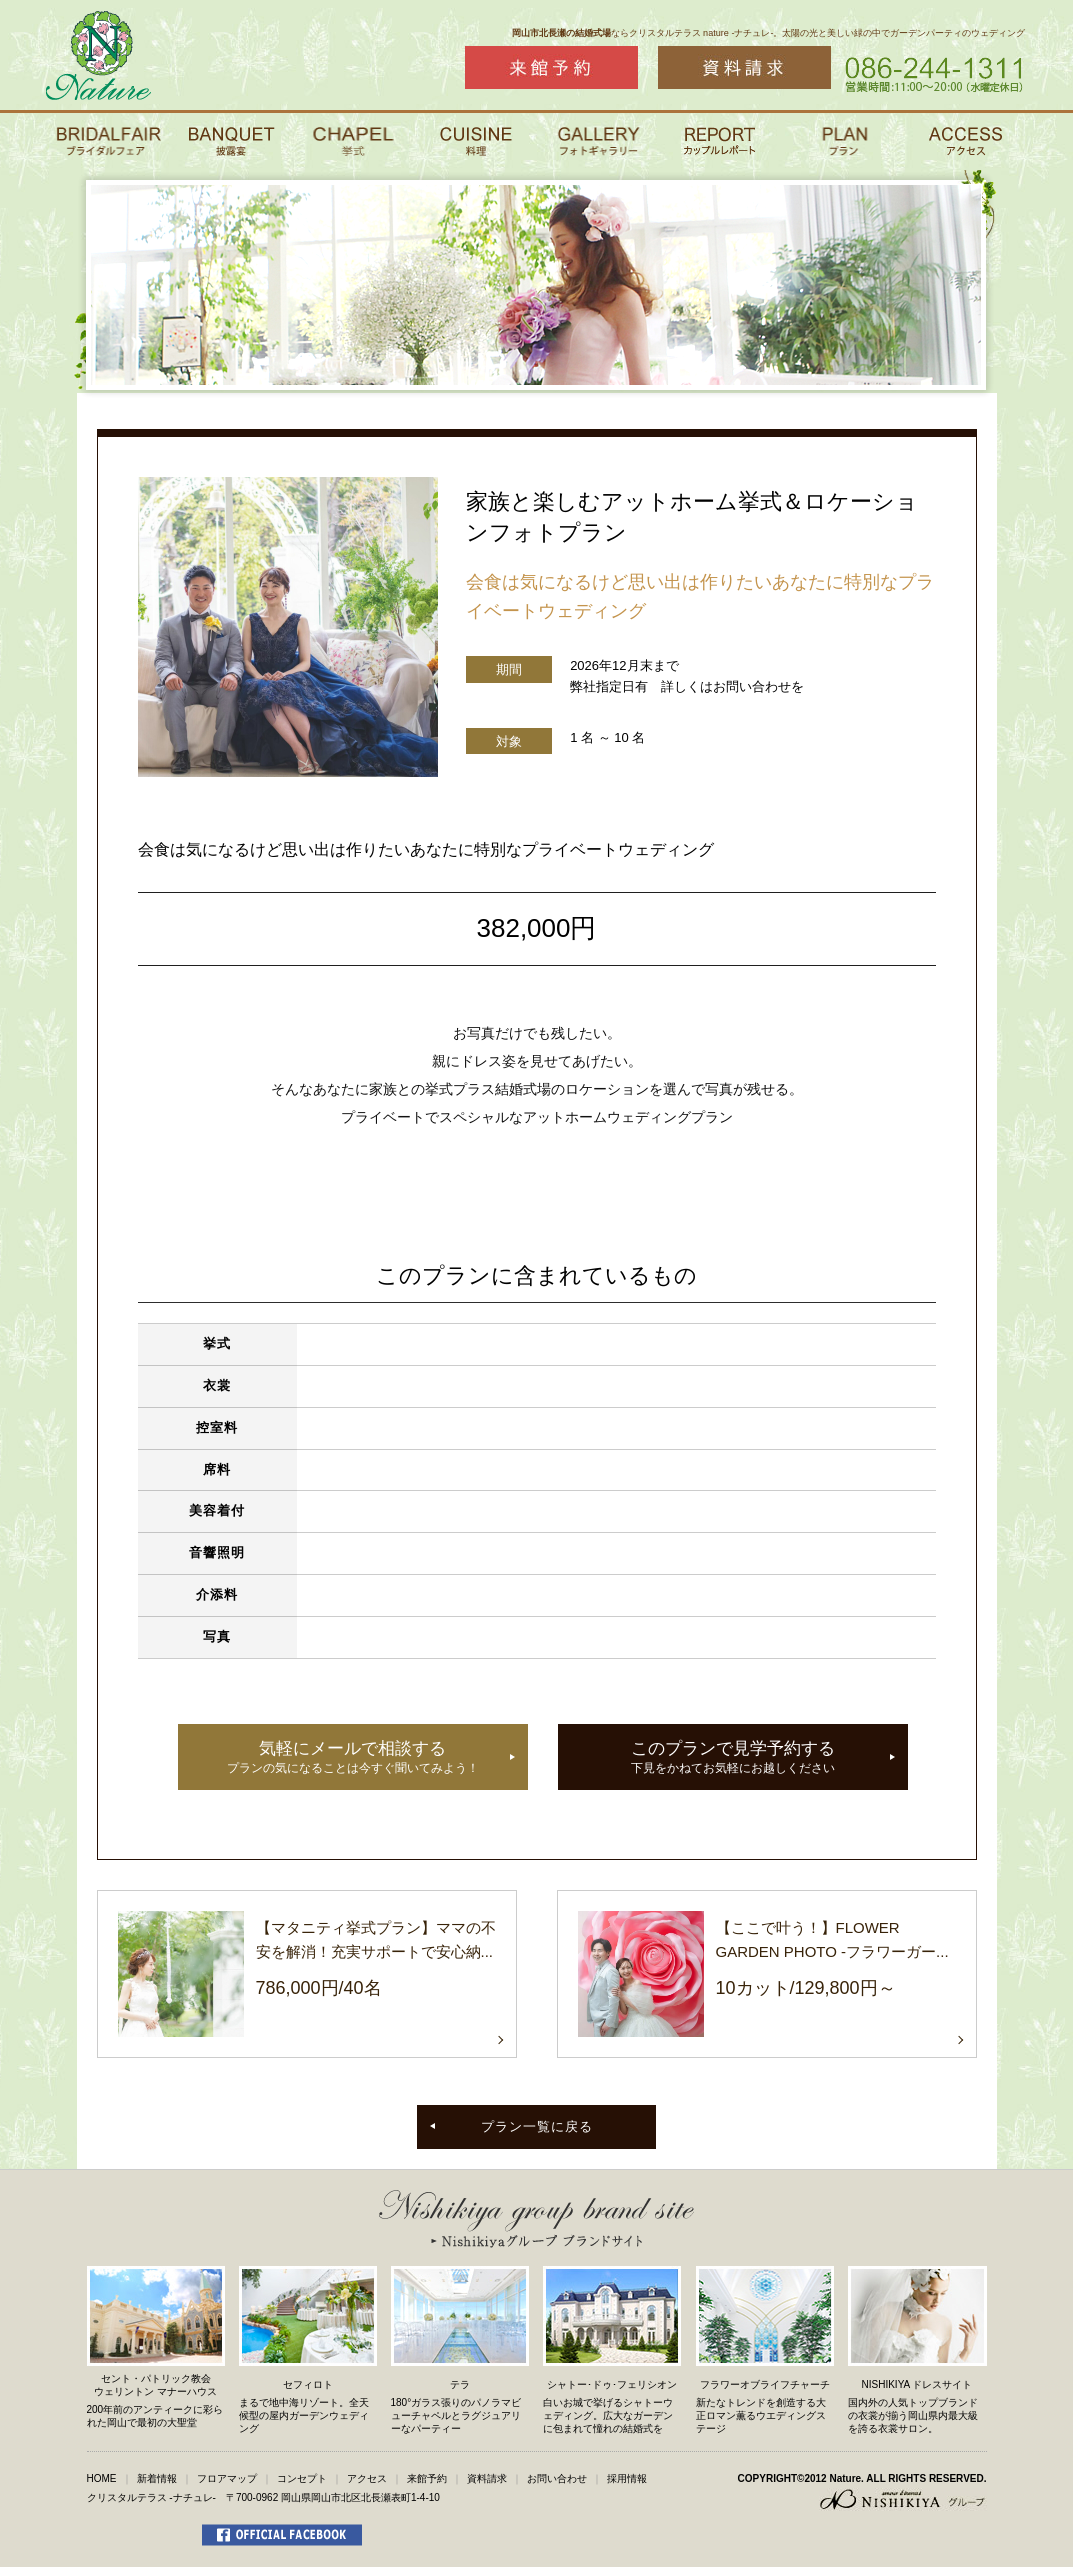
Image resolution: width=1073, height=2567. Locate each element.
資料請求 (487, 2478)
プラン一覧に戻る (537, 2126)
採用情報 (627, 2478)
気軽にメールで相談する (353, 1758)
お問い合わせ (557, 2478)
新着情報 (157, 2478)
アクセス (367, 2478)
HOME (102, 2478)
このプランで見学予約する (733, 1758)
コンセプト (302, 2478)
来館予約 (427, 2478)
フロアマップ (227, 2478)
